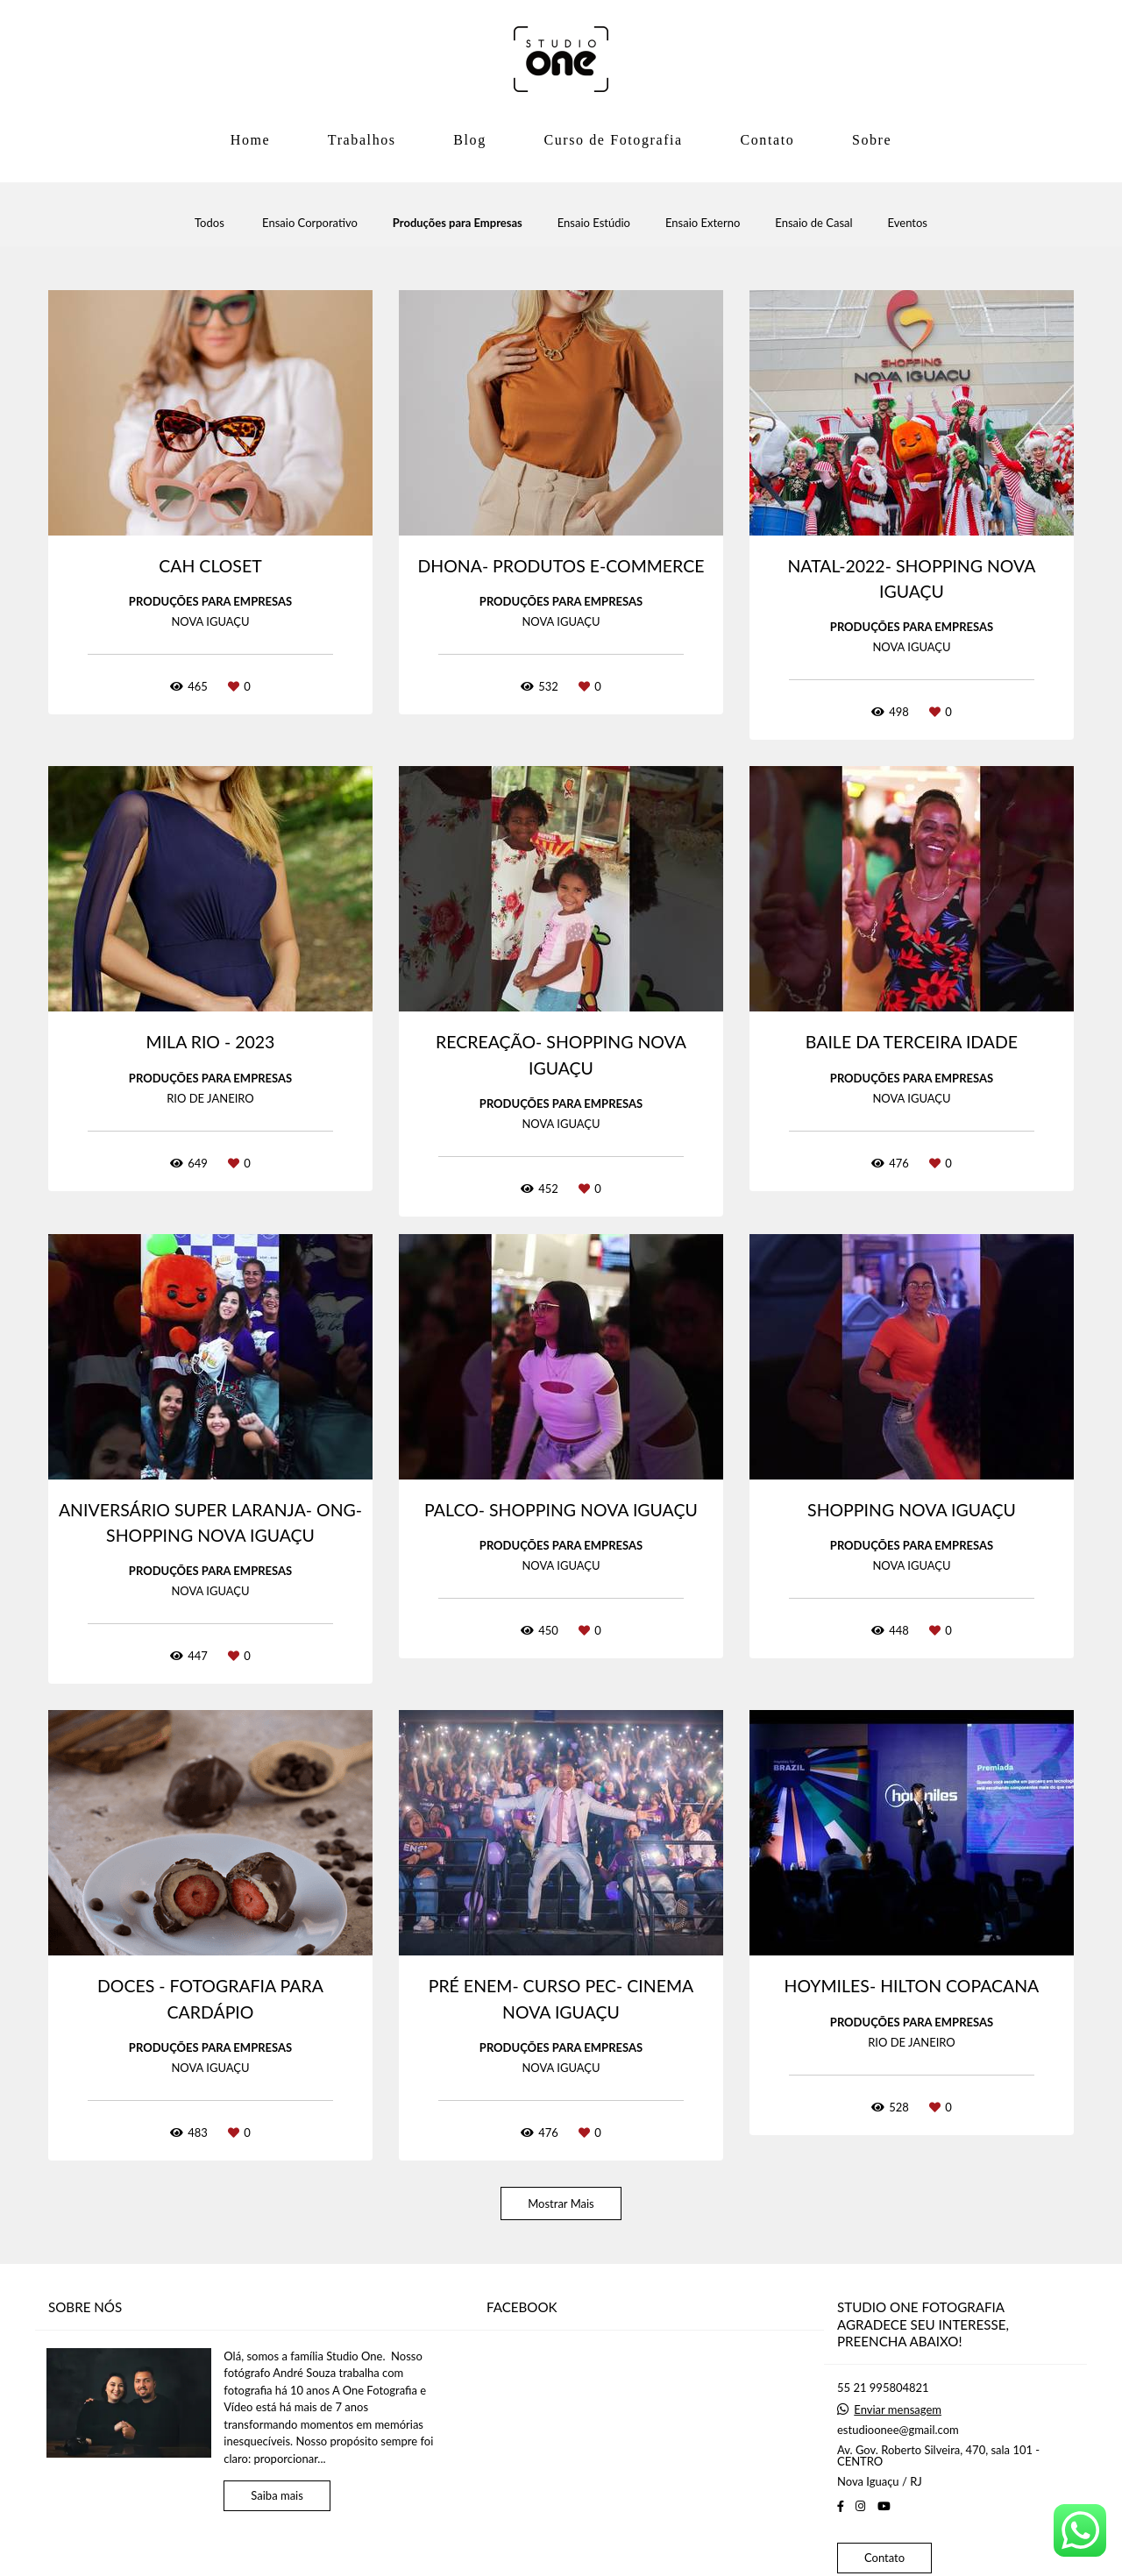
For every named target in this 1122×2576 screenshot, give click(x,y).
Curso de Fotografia (612, 139)
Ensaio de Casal (813, 223)
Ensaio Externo (702, 223)
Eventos (907, 223)
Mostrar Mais (561, 2203)
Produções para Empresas (457, 223)
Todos (209, 223)
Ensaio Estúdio (593, 223)
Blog (469, 139)
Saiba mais (277, 2495)
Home (251, 139)
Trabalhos (362, 139)
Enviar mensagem (897, 2410)
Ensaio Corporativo (310, 223)
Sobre (871, 139)
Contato (767, 139)
